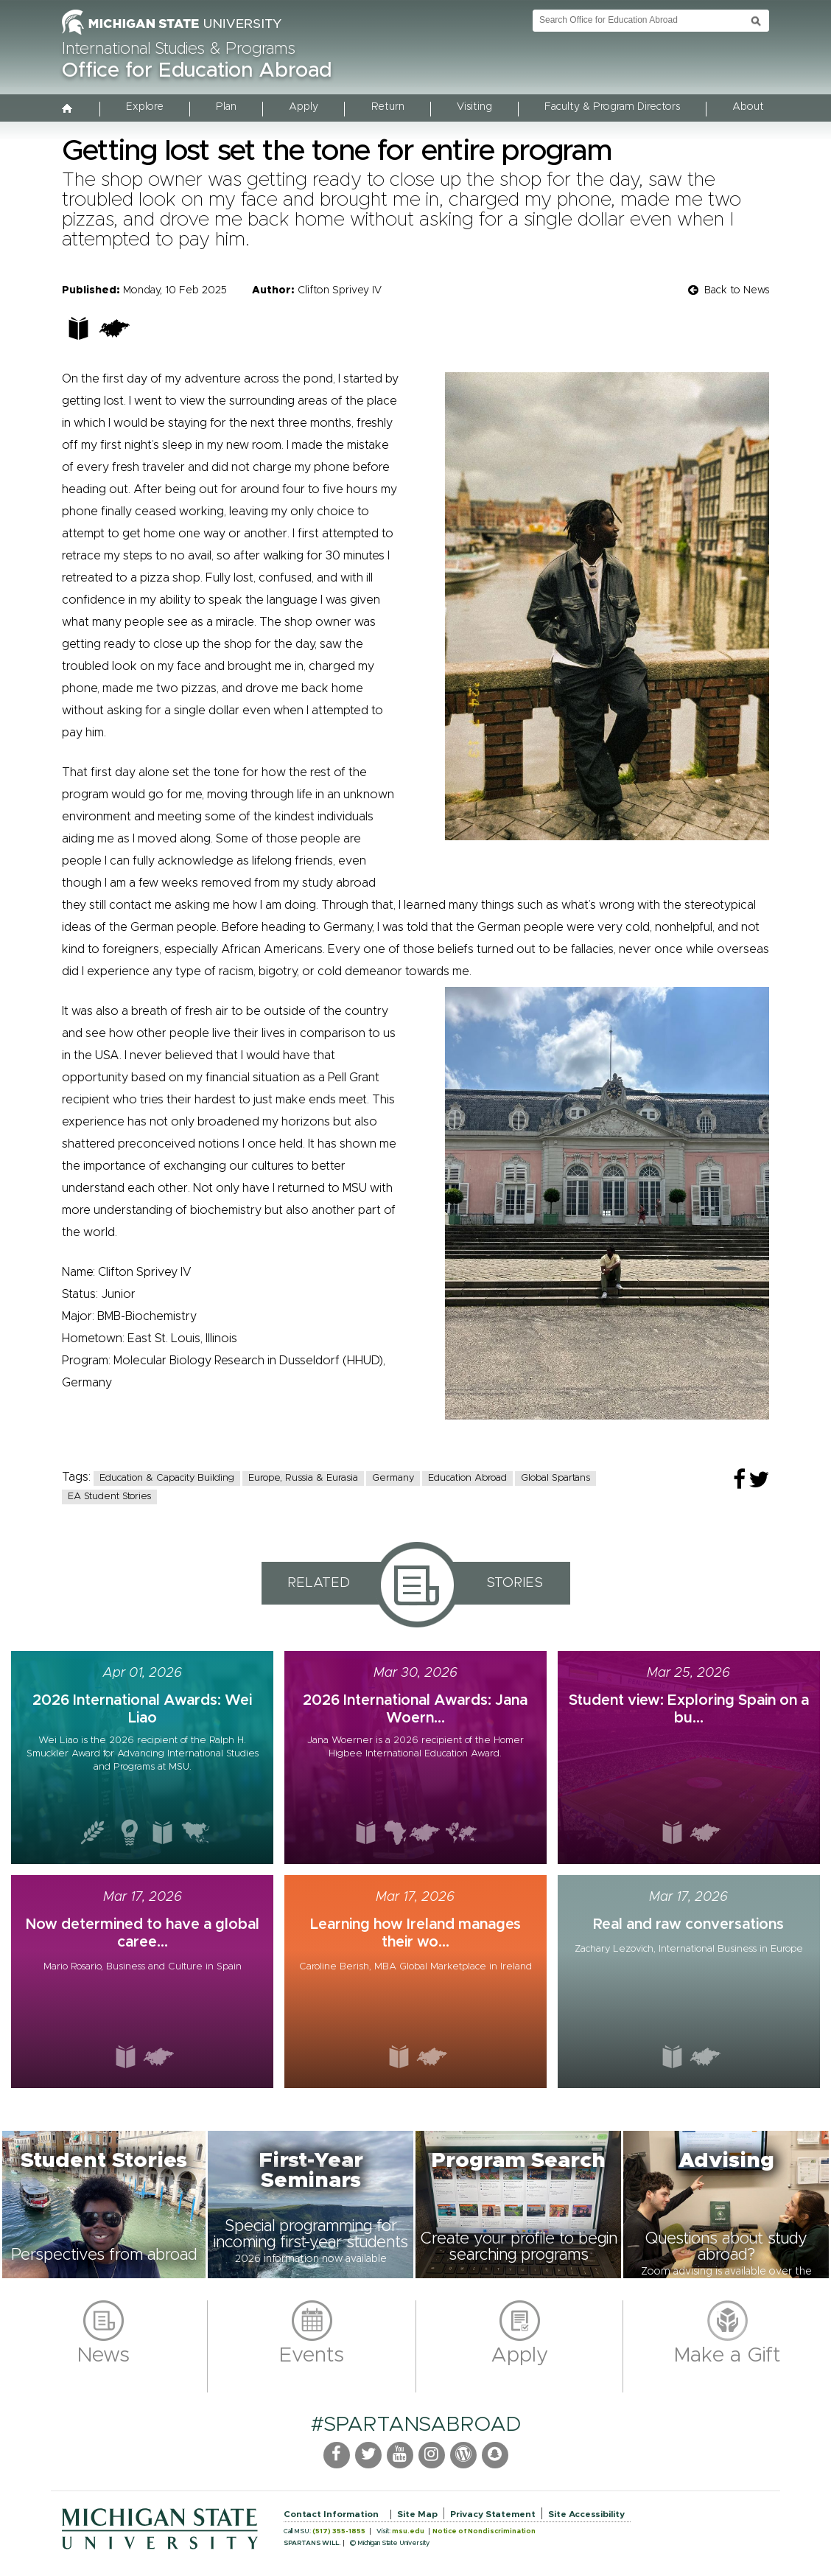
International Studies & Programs (178, 49)
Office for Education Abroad (197, 70)
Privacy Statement (493, 2514)
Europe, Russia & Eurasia (303, 1478)
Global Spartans (555, 1478)
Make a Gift (727, 2355)
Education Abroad (467, 1478)
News (103, 2355)
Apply (303, 107)
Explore (145, 107)
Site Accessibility (586, 2514)
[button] (104, 2204)
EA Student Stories (109, 1496)
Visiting (474, 107)
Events (311, 2355)
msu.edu (408, 2531)
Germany (393, 1478)
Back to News (736, 290)
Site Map (417, 2514)
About (748, 107)
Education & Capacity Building (166, 1478)
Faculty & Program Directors (612, 107)
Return (387, 107)
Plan (226, 107)
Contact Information (331, 2514)
